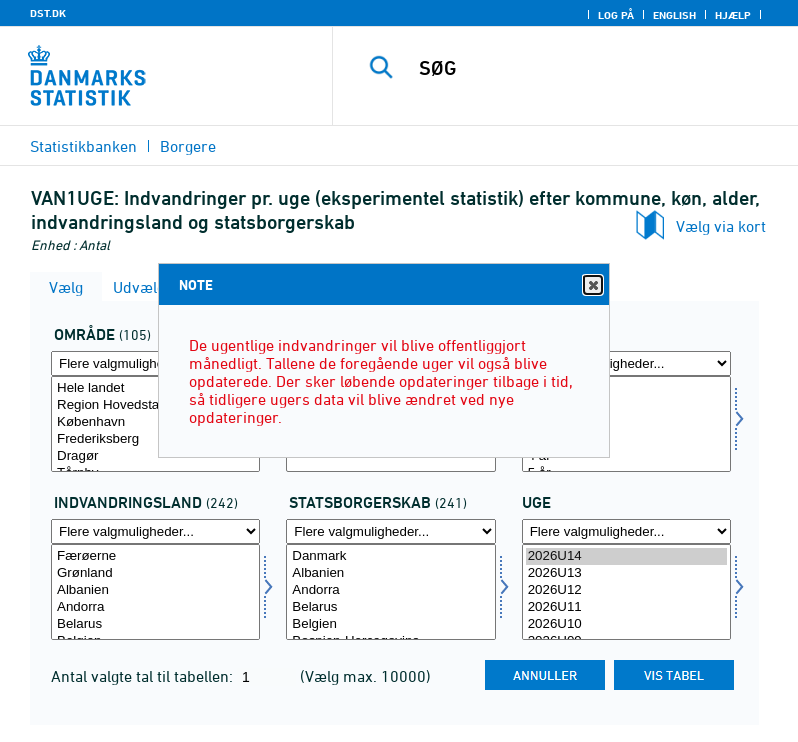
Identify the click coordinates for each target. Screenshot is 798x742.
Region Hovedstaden (155, 405)
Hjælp (733, 15)
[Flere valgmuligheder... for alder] (626, 363)
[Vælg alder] (626, 424)
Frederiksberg (155, 439)
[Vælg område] (155, 424)
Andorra (155, 607)
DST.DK (48, 13)
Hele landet (155, 388)
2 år (626, 422)
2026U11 (626, 607)
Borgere (188, 146)
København (155, 422)
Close (592, 285)
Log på (616, 15)
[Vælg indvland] (155, 592)
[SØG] (595, 68)
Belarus (155, 624)
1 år (626, 405)
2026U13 (626, 573)
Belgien (390, 624)
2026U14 (626, 556)
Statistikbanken (83, 146)
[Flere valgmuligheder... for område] (155, 363)
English (674, 15)
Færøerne (155, 556)
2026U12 (626, 590)
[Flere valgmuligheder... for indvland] (155, 531)
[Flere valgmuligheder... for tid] (626, 531)
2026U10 (626, 624)
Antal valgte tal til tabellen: (144, 676)
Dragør (155, 456)
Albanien (155, 590)
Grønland (155, 573)
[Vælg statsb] (390, 592)
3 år (626, 439)
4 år (626, 456)
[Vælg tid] (626, 592)
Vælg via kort (721, 226)
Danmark (390, 556)
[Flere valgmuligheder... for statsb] (390, 531)
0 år (626, 388)
